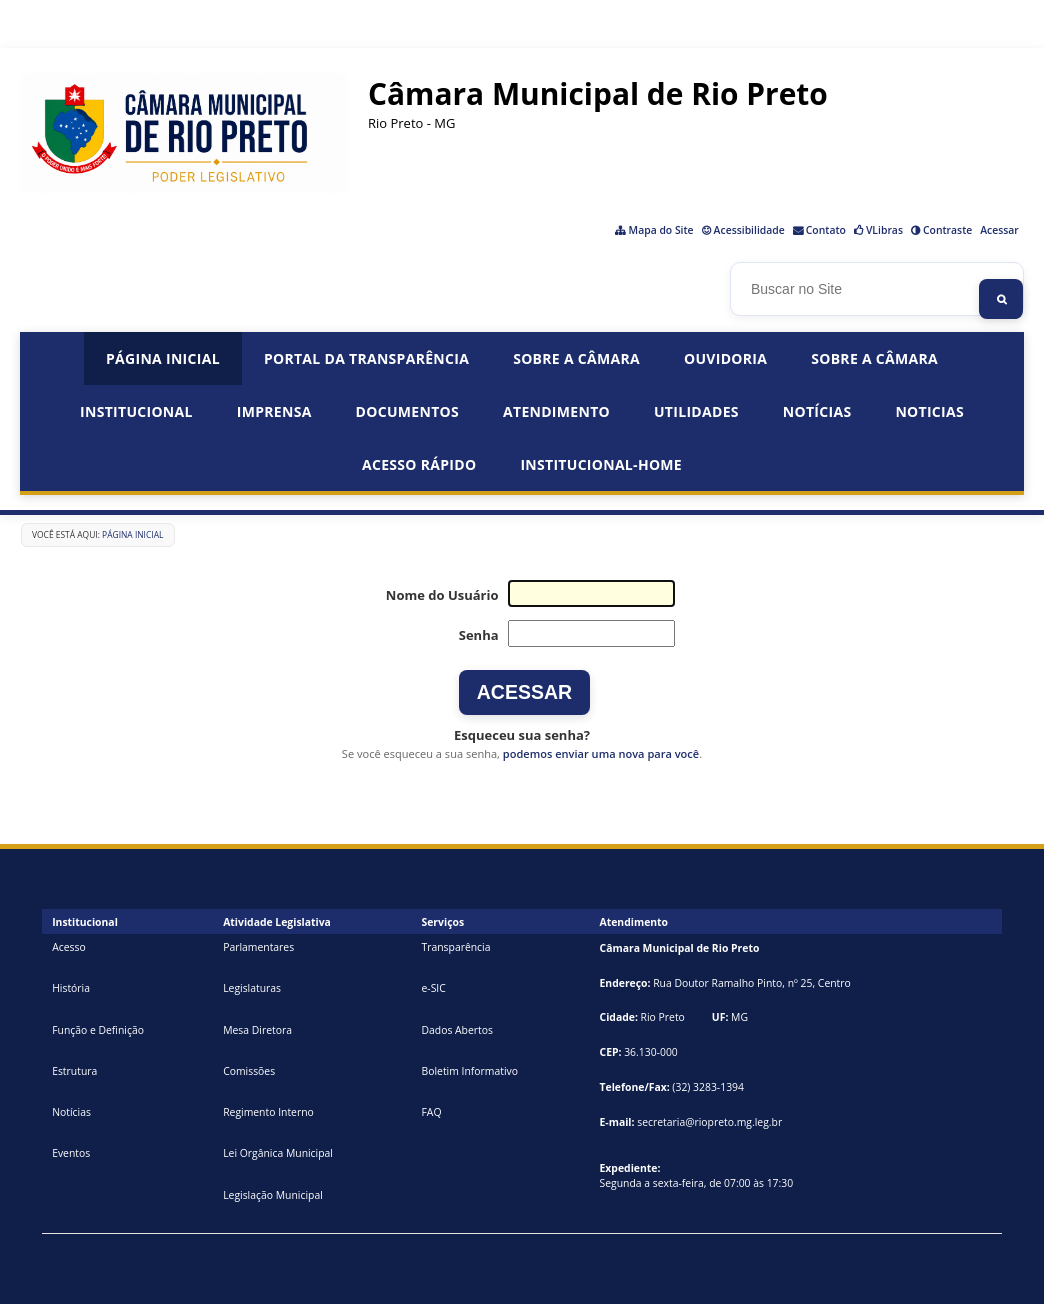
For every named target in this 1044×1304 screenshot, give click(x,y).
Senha (479, 635)
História (71, 988)
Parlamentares (258, 947)
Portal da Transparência (366, 358)
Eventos (71, 1153)
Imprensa (274, 411)
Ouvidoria (725, 358)
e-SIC (433, 988)
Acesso (69, 947)
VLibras (884, 230)
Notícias (817, 411)
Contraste (947, 230)
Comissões (249, 1071)
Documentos (407, 411)
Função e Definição (98, 1030)
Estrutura (74, 1071)
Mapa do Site (661, 230)
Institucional (136, 411)
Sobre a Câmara (576, 358)
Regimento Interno (268, 1112)
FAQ (431, 1112)
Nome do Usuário (442, 595)
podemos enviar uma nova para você (601, 753)
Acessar (999, 230)
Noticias (929, 411)
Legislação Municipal (273, 1195)
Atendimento (556, 411)
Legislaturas (252, 988)
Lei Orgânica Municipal (278, 1153)
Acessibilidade (749, 230)
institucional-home (601, 464)
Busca (736, 268)
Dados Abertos (457, 1030)
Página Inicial (163, 358)
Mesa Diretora (257, 1030)
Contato (826, 230)
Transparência (455, 947)
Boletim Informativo (469, 1071)
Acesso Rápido (419, 464)
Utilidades (696, 411)
